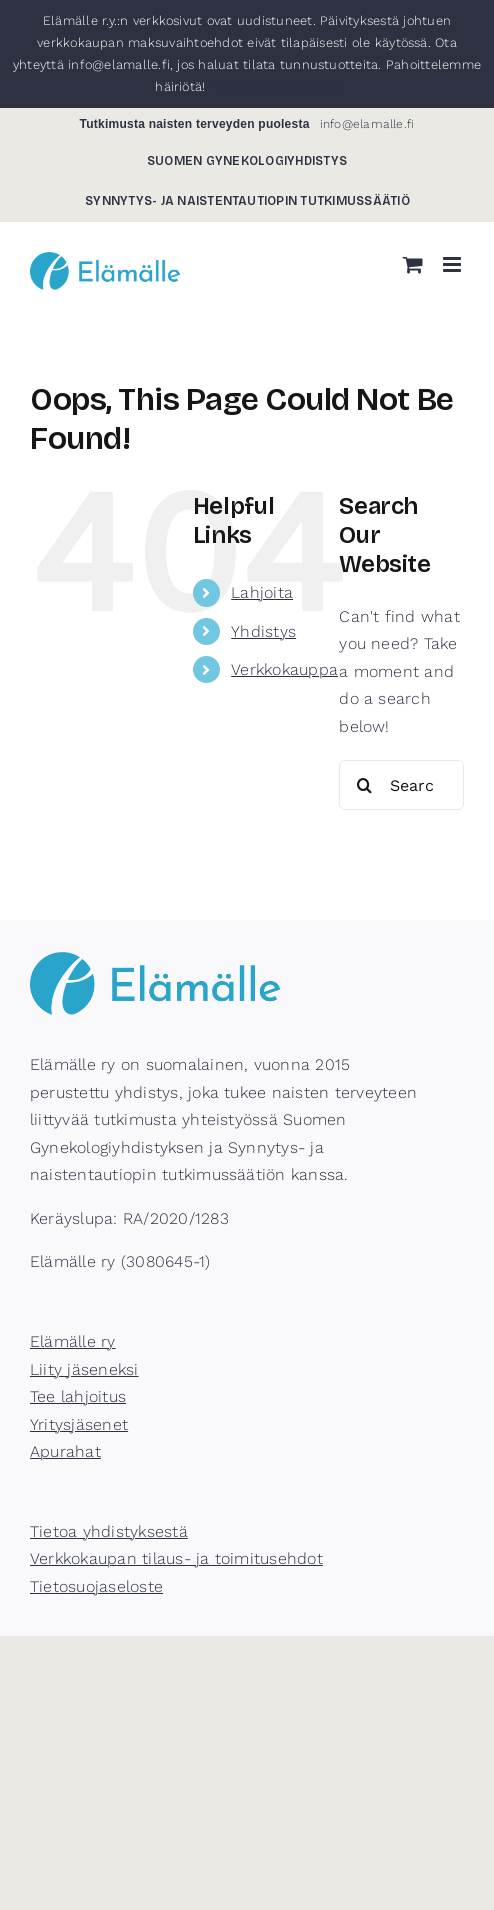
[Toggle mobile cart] (413, 264)
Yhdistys (263, 631)
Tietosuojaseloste (96, 1586)
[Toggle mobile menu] (453, 264)
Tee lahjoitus (78, 1396)
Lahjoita (262, 592)
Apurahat (65, 1451)
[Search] (364, 785)
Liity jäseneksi (84, 1369)
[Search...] (401, 785)
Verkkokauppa (284, 669)
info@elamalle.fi (367, 124)
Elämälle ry (73, 1341)
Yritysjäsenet (79, 1424)
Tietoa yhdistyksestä (109, 1531)
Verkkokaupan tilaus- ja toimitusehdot (176, 1558)
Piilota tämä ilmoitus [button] (274, 86)
